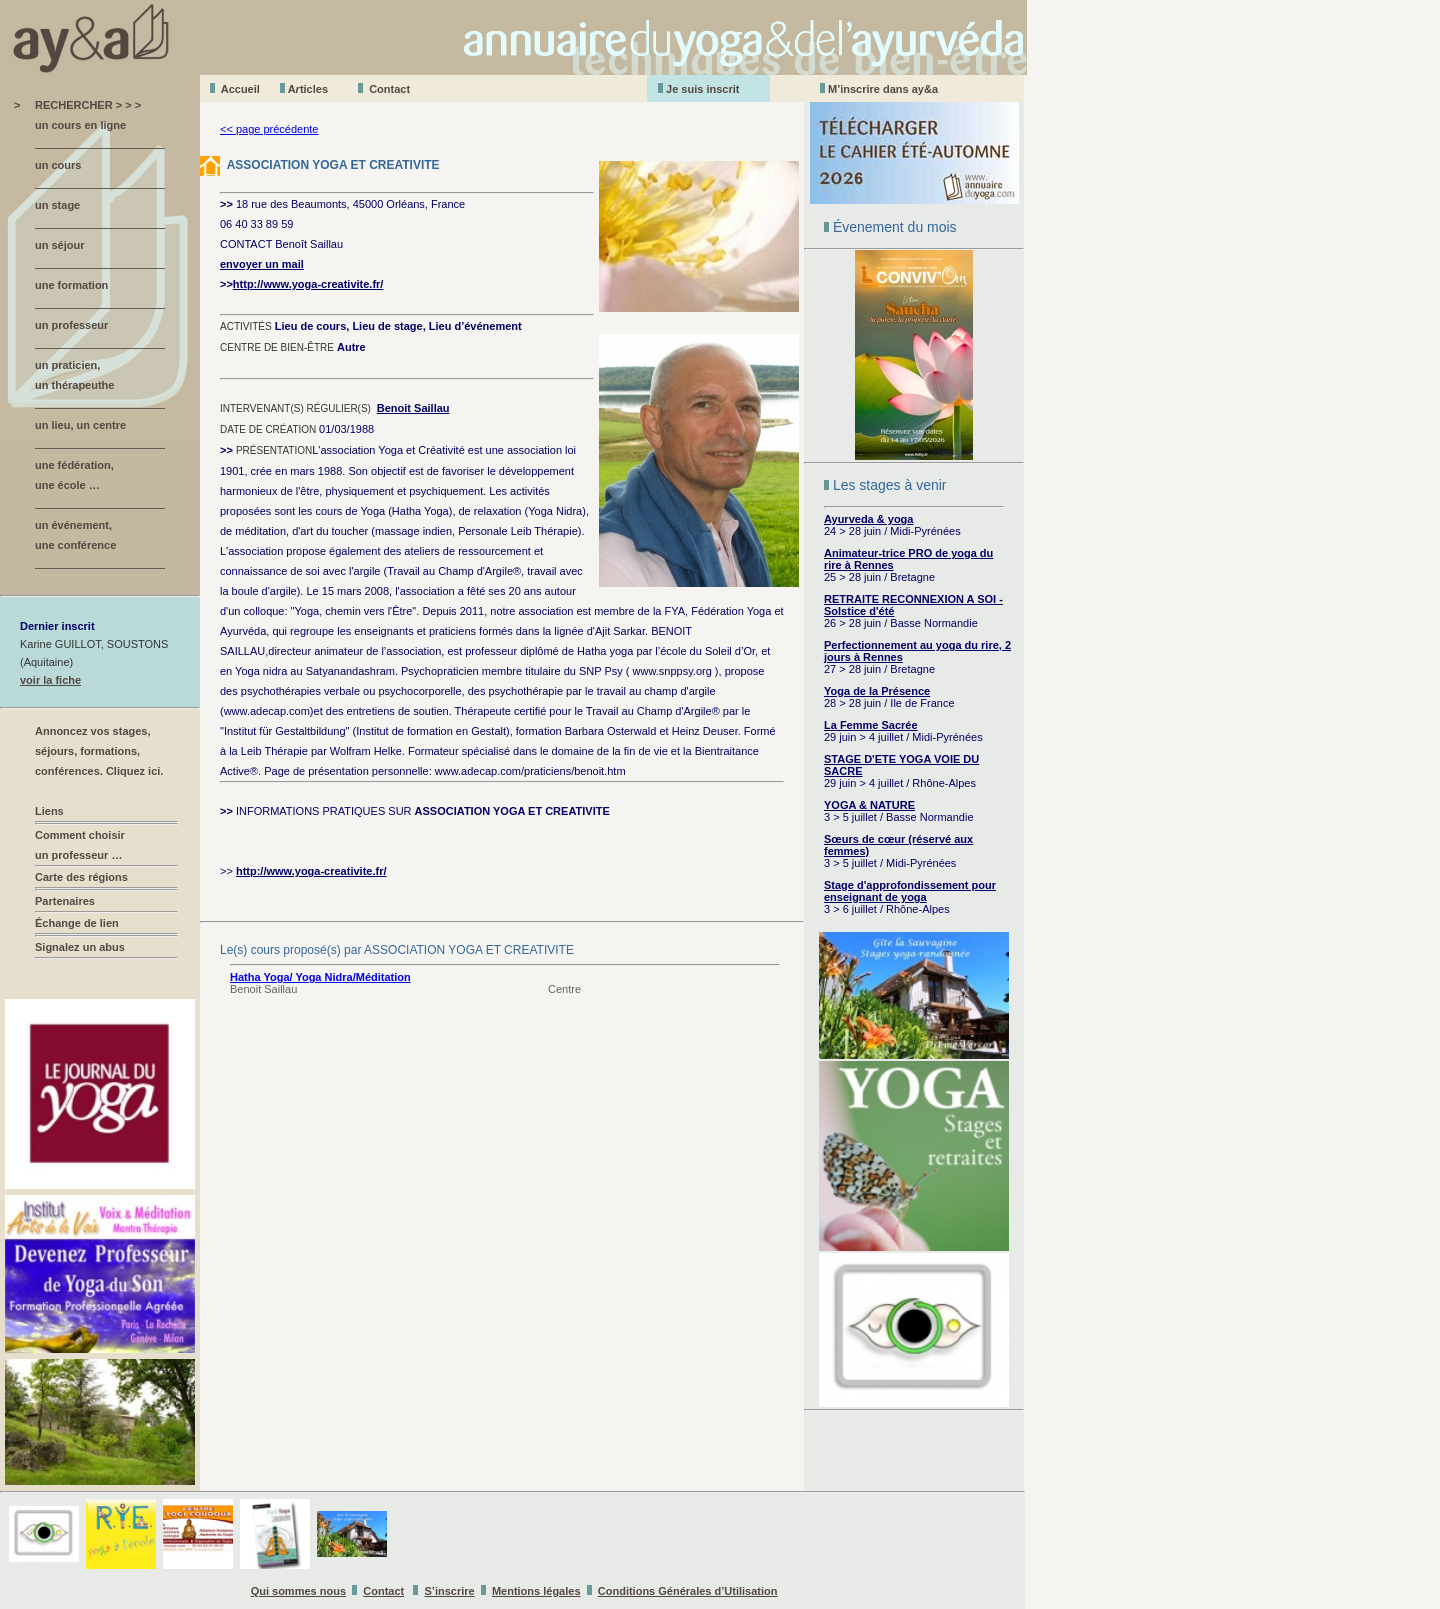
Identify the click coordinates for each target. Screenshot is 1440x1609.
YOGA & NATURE (869, 805)
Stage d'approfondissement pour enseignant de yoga (910, 891)
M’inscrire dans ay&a (883, 89)
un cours (58, 165)
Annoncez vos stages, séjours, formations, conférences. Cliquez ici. (99, 751)
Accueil (240, 89)
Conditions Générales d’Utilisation (688, 1591)
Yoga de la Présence (877, 691)
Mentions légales (536, 1591)
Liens (49, 811)
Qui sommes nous (298, 1591)
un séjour (60, 245)
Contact (389, 89)
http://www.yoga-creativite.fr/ (308, 284)
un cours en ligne (80, 125)
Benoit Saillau (413, 408)
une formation (71, 285)
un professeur (71, 325)
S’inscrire (450, 1591)
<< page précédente (269, 129)
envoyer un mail (262, 264)
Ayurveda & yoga (868, 519)
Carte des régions (81, 877)
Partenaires (65, 901)
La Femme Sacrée (871, 725)
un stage (57, 205)
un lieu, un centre (80, 425)
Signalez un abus (80, 947)
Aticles (308, 89)
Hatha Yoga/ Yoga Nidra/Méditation (320, 977)
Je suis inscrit (702, 89)
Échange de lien (77, 923)
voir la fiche (50, 680)
